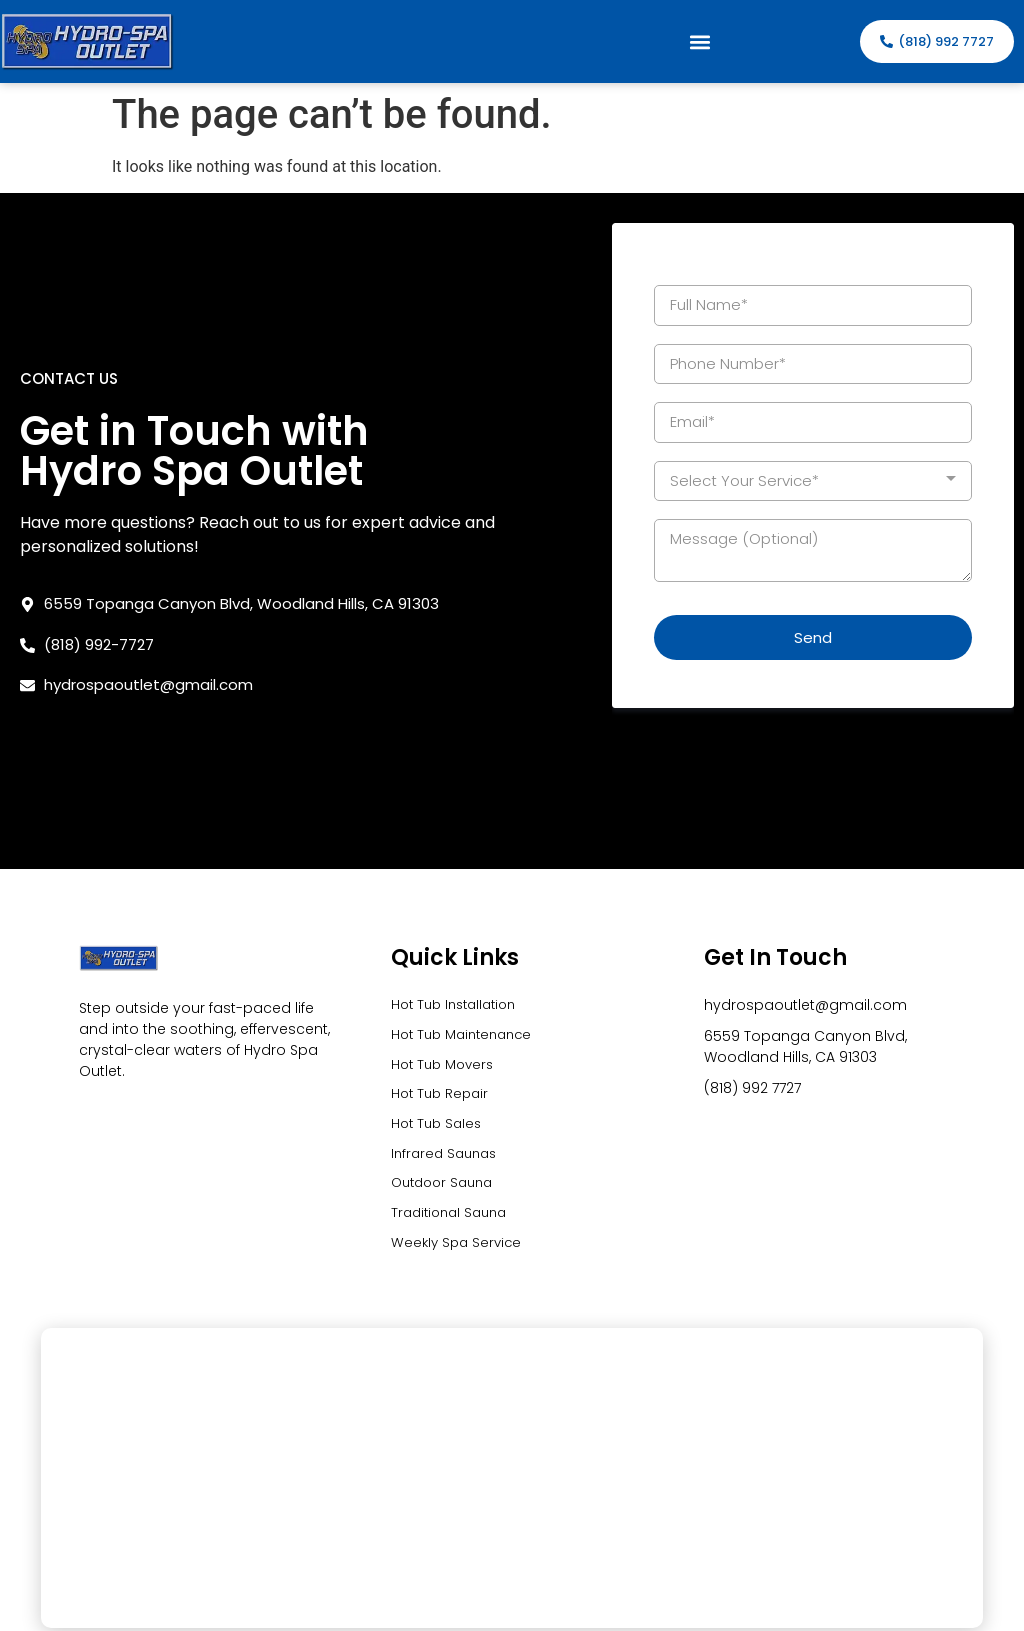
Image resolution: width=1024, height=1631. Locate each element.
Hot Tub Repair (442, 972)
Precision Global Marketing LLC (891, 1613)
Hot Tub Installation (459, 879)
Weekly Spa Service (459, 1127)
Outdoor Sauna (446, 1065)
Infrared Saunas (447, 1034)
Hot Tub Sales (439, 1003)
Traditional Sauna (453, 1096)
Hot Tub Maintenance (467, 910)
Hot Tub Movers (446, 941)
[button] (700, 41)
